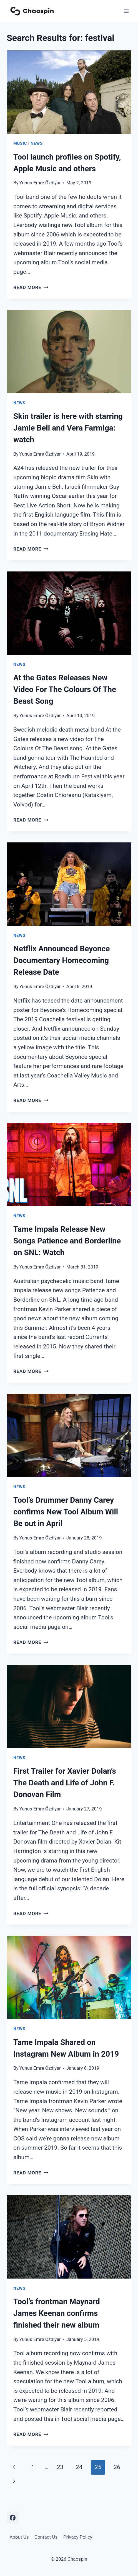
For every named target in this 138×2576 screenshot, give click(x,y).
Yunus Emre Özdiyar (40, 182)
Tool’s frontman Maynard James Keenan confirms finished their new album (56, 2313)
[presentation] (69, 92)
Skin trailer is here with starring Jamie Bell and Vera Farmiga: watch (68, 428)
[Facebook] (12, 2517)
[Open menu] (126, 11)
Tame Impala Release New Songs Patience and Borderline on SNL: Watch (67, 1241)
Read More (30, 287)
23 (60, 2467)
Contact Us (45, 2537)
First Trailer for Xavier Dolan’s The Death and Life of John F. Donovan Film (64, 1782)
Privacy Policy (77, 2537)
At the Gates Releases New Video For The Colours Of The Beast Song (64, 689)
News (36, 143)
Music (20, 143)
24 (79, 2467)
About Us (19, 2537)
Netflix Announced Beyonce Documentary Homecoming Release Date (61, 960)
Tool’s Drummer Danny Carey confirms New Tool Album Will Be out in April (65, 1511)
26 (117, 2467)
